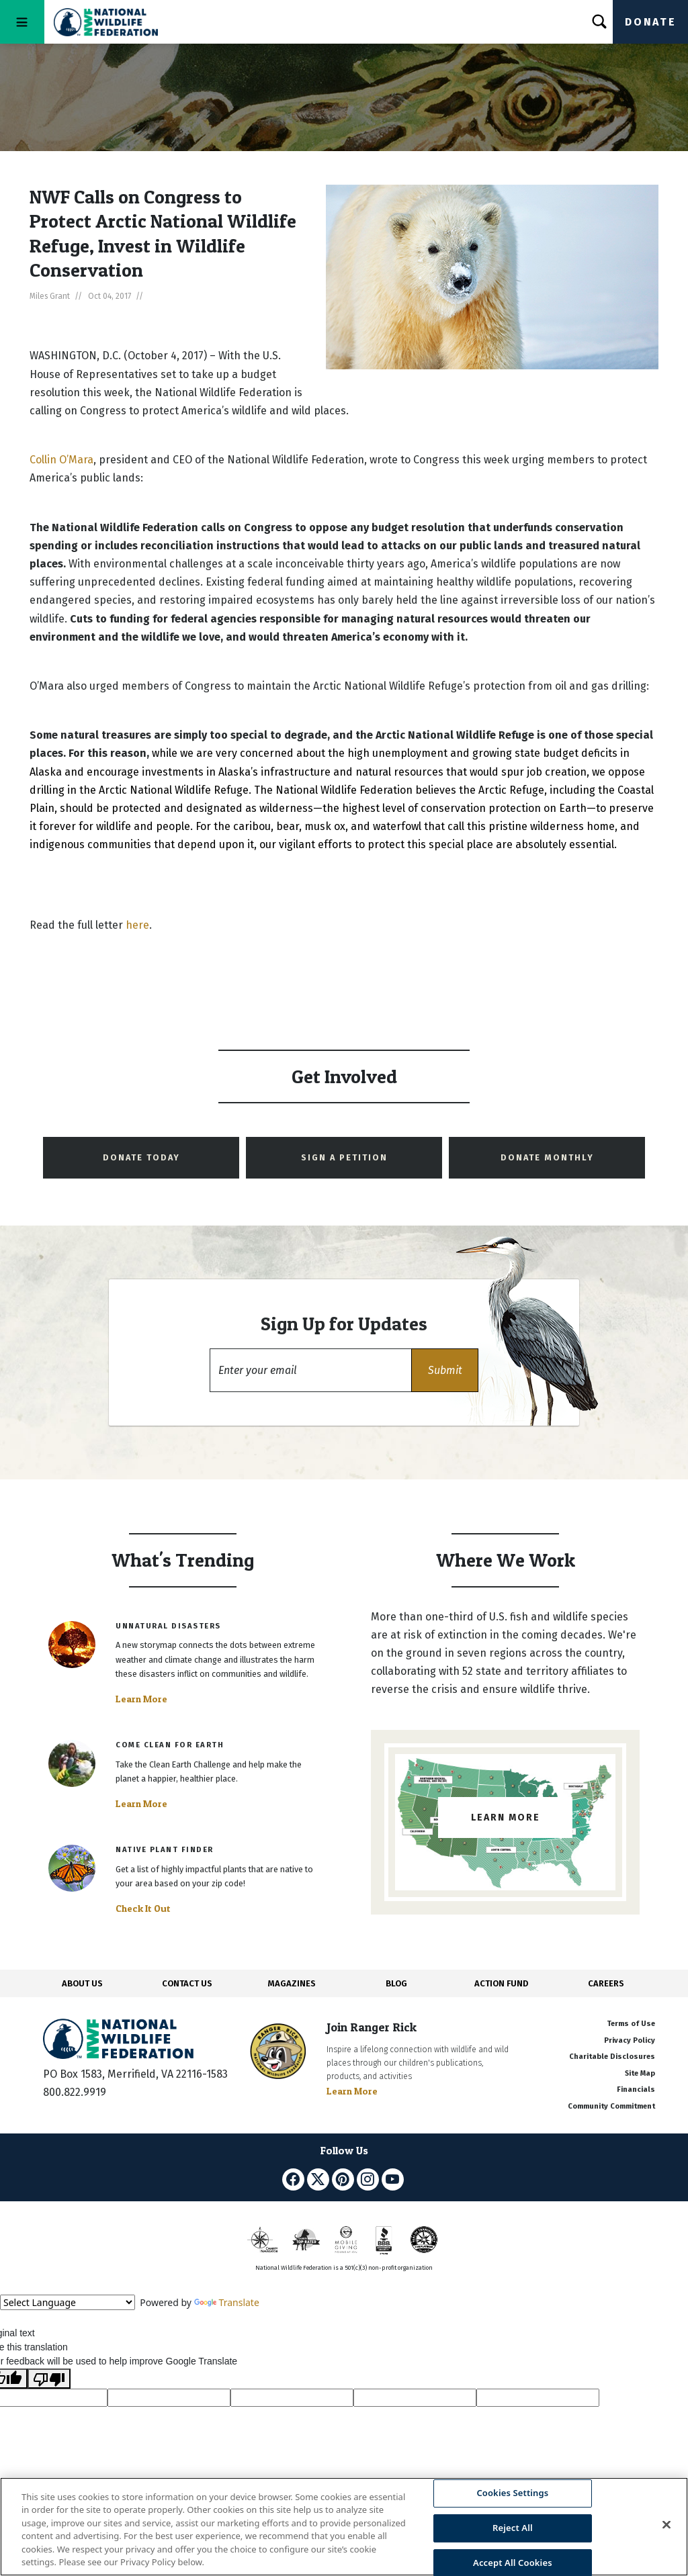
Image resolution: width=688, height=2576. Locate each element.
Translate (226, 2302)
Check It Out (143, 1908)
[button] (444, 1370)
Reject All (512, 2528)
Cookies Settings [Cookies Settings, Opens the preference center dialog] (512, 2493)
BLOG (396, 1983)
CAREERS (606, 1983)
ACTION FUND (501, 1983)
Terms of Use (631, 2023)
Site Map (640, 2073)
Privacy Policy (629, 2040)
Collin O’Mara (61, 459)
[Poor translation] (49, 2378)
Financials (636, 2089)
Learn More (141, 1699)
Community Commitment (611, 2106)
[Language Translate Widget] (67, 2302)
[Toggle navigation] (22, 22)
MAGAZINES (292, 1983)
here (137, 925)
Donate (650, 21)
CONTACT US (187, 1983)
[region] (344, 2526)
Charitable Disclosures (612, 2056)
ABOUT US (82, 1983)
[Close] (666, 2525)
